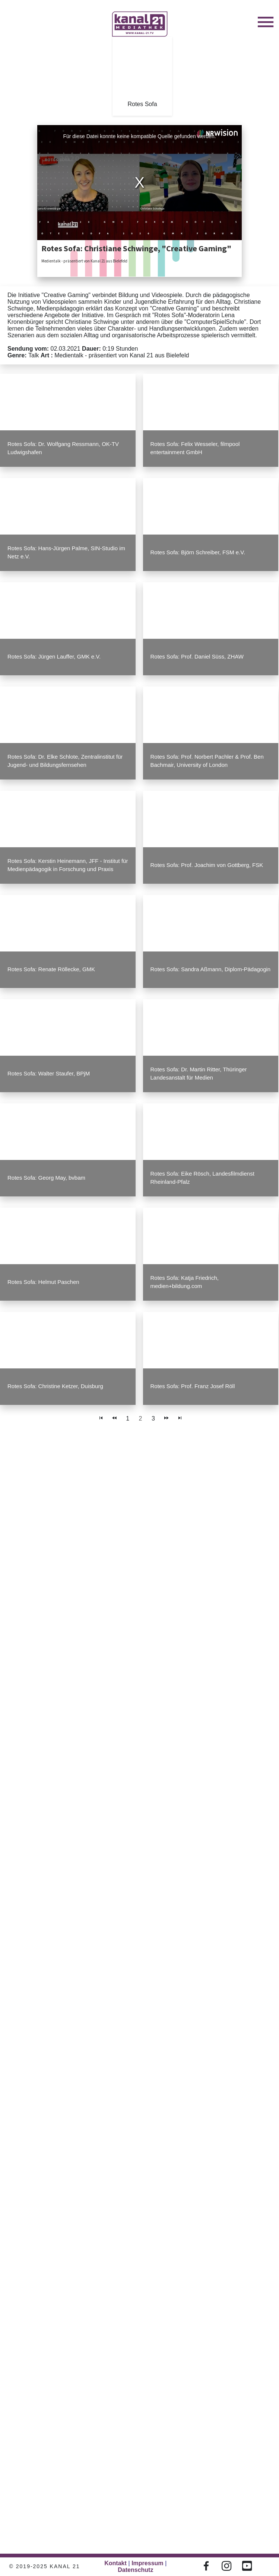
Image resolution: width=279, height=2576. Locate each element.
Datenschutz (135, 2570)
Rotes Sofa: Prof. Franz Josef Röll (192, 1386)
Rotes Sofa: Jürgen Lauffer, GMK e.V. (54, 656)
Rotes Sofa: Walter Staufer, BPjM (48, 1073)
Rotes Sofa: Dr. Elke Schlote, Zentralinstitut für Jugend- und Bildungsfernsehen (65, 760)
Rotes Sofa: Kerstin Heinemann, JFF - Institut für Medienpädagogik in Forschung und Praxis (67, 865)
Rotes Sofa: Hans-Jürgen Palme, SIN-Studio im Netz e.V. (66, 552)
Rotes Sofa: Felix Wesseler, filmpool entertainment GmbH (195, 448)
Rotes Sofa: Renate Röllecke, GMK (51, 969)
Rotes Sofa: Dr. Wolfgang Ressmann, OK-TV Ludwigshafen (63, 448)
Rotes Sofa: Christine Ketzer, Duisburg (55, 1386)
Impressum (147, 2563)
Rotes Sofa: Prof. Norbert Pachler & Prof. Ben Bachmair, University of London (207, 760)
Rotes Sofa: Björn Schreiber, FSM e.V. (197, 552)
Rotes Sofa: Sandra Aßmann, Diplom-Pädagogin (210, 969)
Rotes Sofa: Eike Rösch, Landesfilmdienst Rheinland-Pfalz (202, 1177)
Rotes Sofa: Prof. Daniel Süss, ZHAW (197, 656)
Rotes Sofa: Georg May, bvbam (46, 1177)
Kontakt (115, 2563)
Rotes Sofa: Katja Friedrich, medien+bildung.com (184, 1282)
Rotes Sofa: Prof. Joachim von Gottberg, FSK (206, 865)
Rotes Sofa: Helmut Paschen (43, 1282)
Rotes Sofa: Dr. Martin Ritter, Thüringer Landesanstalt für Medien (198, 1073)
